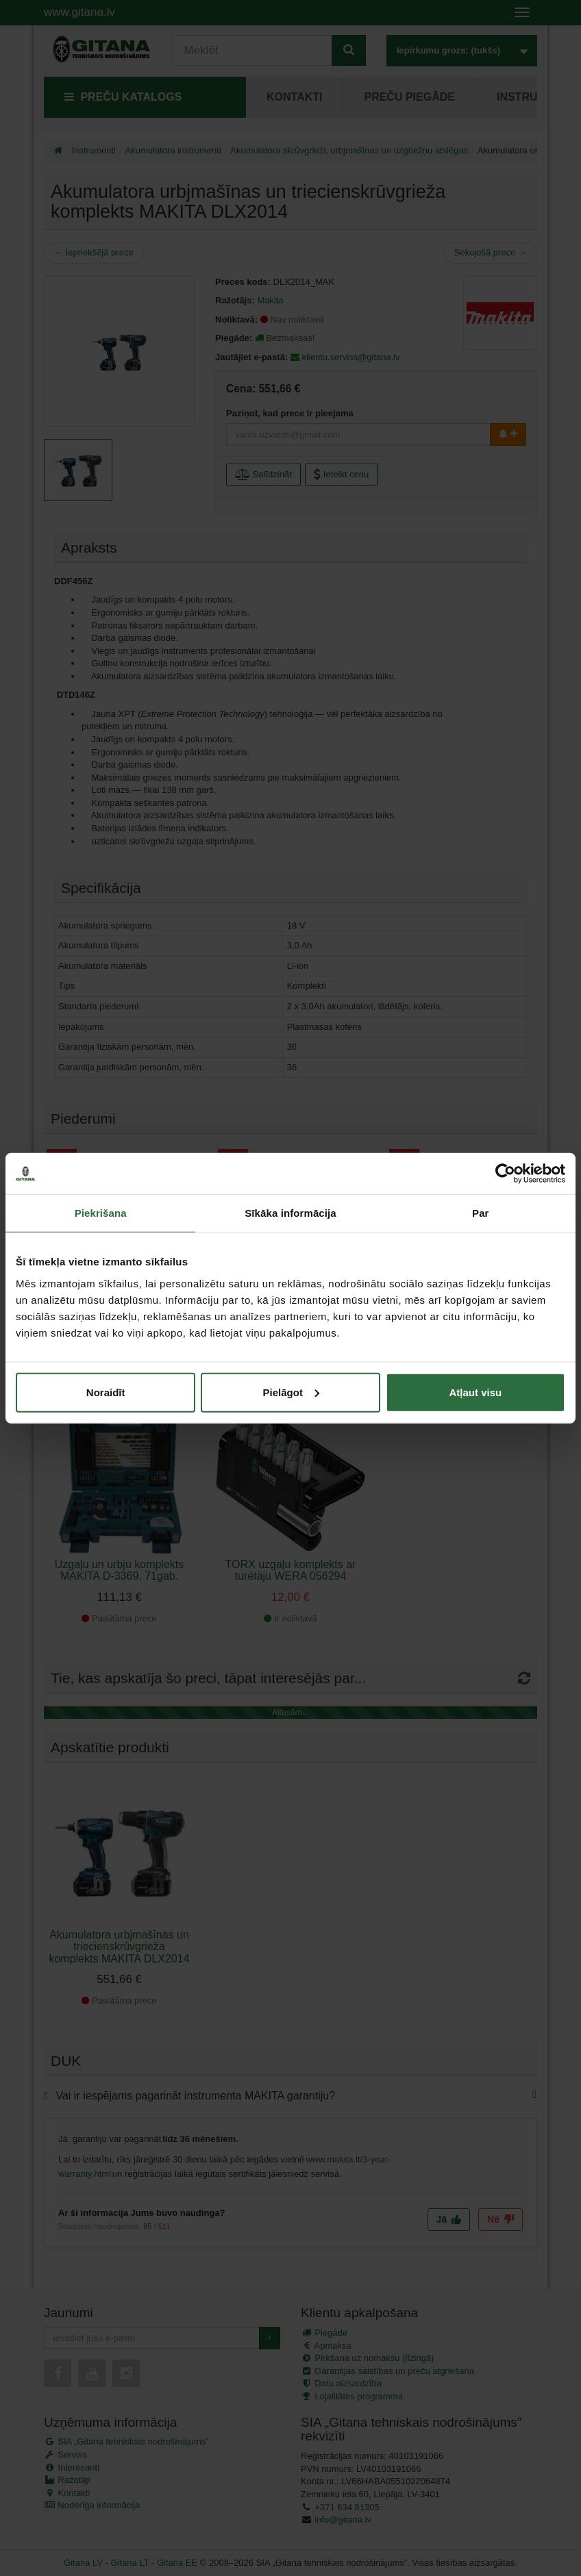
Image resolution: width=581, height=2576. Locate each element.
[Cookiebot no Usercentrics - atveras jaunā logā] (505, 1173)
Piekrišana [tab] (101, 1213)
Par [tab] (480, 1213)
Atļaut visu (475, 1392)
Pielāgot (291, 1392)
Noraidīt (105, 1392)
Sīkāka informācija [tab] (290, 1213)
